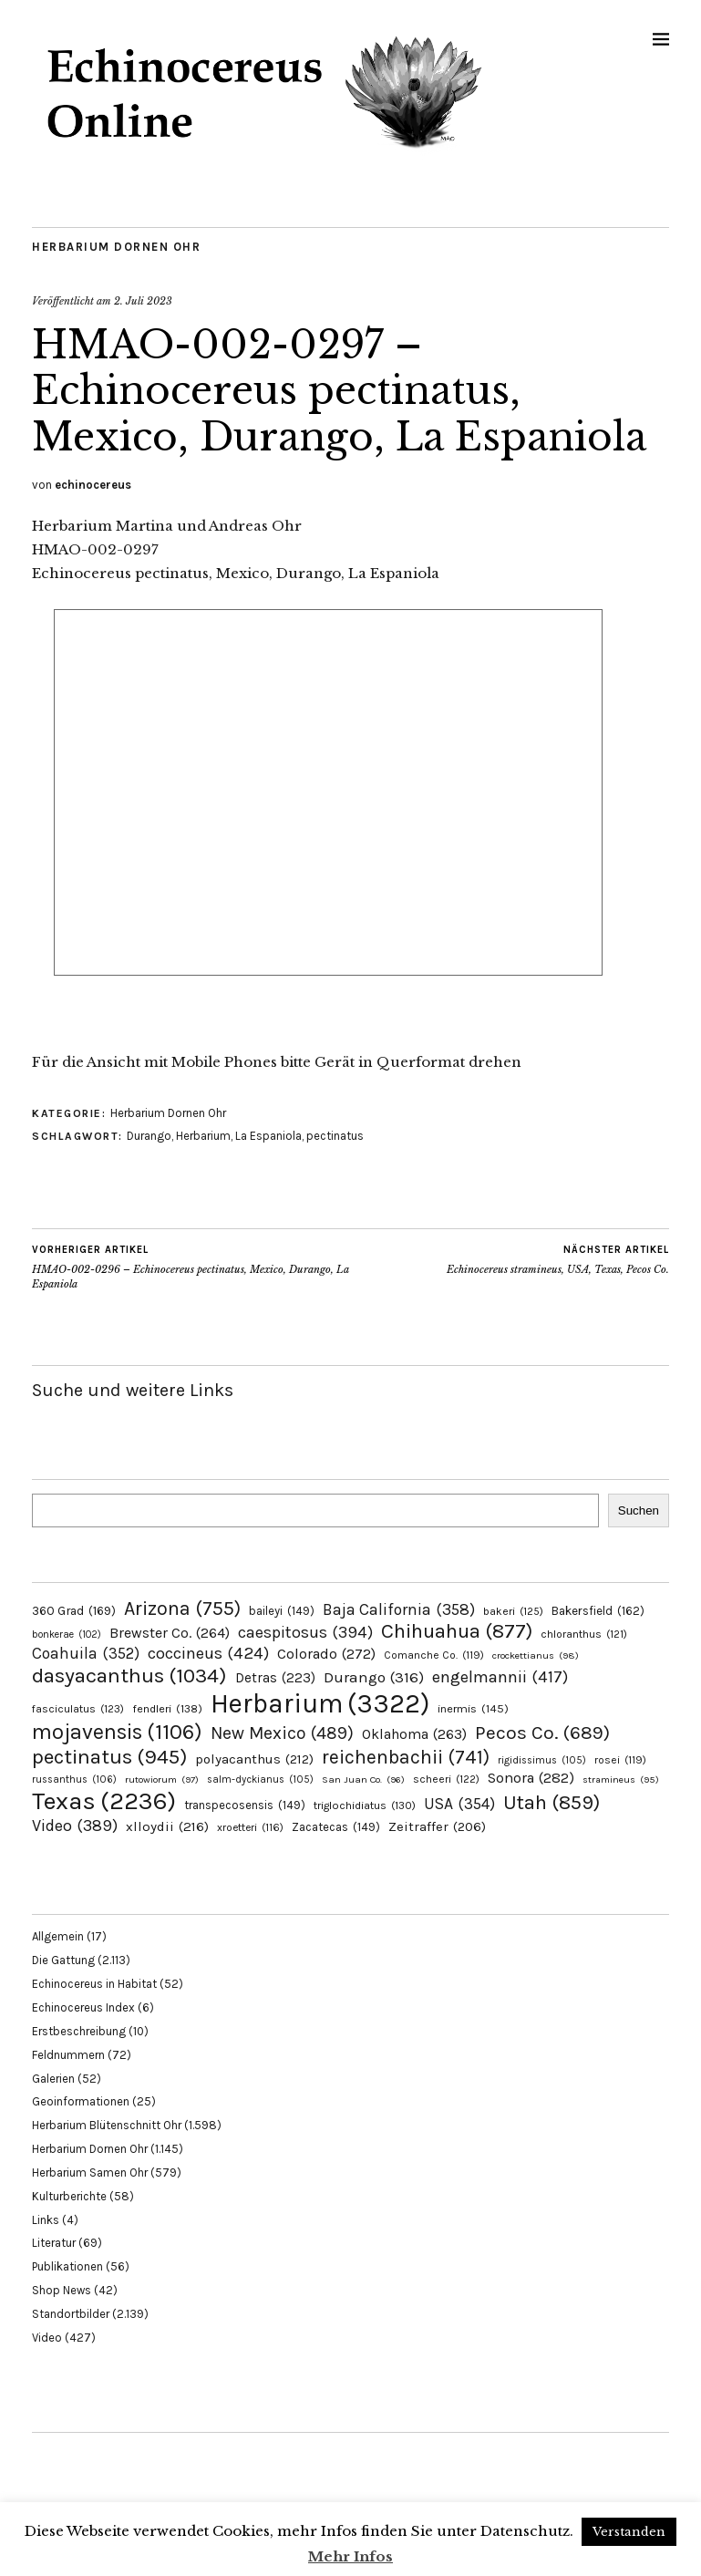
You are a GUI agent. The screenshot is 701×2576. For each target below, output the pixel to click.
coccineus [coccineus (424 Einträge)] (208, 1653)
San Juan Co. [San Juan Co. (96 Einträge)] (363, 1779)
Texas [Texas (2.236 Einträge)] (104, 1801)
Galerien (53, 2078)
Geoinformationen (80, 2101)
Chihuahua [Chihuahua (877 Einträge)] (456, 1631)
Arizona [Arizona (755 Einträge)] (182, 1608)
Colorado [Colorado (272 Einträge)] (326, 1653)
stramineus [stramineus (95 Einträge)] (620, 1779)
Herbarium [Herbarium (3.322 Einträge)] (320, 1703)
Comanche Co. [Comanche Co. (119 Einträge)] (434, 1655)
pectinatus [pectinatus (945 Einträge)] (109, 1756)
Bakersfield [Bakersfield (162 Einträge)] (598, 1611)
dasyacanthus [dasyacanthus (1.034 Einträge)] (129, 1675)
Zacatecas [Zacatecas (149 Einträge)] (336, 1827)
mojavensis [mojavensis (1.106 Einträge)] (117, 1731)
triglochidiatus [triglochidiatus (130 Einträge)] (365, 1805)
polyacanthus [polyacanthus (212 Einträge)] (254, 1759)
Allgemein (58, 1936)
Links (45, 2220)
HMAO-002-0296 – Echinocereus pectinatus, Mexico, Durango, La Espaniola (191, 1266)
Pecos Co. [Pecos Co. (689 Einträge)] (542, 1732)
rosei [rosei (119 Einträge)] (620, 1760)
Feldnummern (68, 2055)
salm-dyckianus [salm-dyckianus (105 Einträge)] (260, 1779)
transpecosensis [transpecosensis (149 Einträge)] (244, 1805)
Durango (149, 1136)
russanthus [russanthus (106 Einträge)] (74, 1779)
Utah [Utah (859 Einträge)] (551, 1803)
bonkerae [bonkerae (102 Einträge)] (66, 1634)
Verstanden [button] (629, 2532)
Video (47, 2337)
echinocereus (93, 484)
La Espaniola (268, 1136)
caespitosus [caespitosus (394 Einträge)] (305, 1632)
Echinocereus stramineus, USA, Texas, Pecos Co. (558, 1259)
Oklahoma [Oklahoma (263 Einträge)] (414, 1734)
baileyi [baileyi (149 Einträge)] (281, 1611)
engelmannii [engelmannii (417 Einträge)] (500, 1677)
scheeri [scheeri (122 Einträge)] (446, 1779)
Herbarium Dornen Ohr (116, 246)
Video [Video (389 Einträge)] (75, 1826)
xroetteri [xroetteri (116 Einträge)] (250, 1827)
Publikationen (67, 2266)
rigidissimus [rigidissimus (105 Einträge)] (542, 1760)
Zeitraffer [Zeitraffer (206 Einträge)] (437, 1826)
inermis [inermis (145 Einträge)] (473, 1708)
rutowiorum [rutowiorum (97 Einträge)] (162, 1779)
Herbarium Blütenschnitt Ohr (106, 2125)
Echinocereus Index (83, 2007)
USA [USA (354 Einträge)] (459, 1804)
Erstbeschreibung (79, 2031)
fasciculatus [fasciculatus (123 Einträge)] (78, 1708)
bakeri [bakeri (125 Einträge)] (513, 1611)
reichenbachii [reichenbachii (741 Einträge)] (406, 1756)
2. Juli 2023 (143, 301)
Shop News (61, 2290)
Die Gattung (63, 1960)
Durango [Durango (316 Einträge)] (374, 1677)
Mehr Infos (350, 2556)
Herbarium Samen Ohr (90, 2172)
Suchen (638, 1510)
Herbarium (203, 1136)
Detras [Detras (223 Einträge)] (275, 1678)
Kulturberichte (69, 2196)
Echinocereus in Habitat (94, 1984)
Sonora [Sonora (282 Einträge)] (531, 1777)
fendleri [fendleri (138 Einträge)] (167, 1708)
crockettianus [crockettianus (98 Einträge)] (535, 1655)
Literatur (54, 2243)
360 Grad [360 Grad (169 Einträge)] (74, 1610)
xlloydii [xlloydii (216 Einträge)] (167, 1826)
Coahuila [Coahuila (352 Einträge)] (85, 1653)
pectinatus (335, 1136)
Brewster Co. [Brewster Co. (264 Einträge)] (169, 1632)
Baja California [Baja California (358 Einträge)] (399, 1609)
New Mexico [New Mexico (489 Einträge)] (282, 1733)
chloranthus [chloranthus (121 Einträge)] (584, 1634)
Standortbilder (70, 2314)
